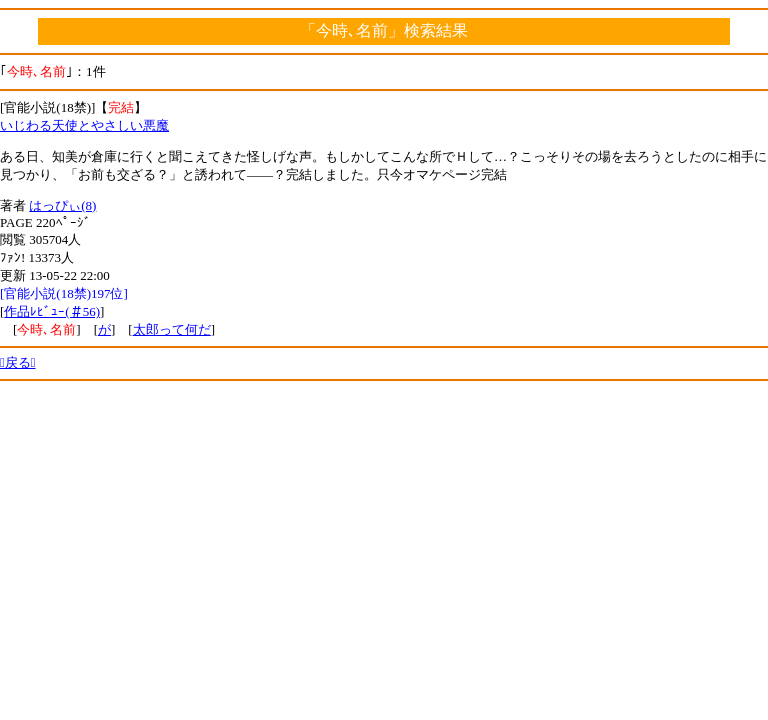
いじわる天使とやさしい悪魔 (84, 125)
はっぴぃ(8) (62, 205)
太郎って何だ (172, 329)
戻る (18, 362)
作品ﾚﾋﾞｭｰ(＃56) (52, 311)
